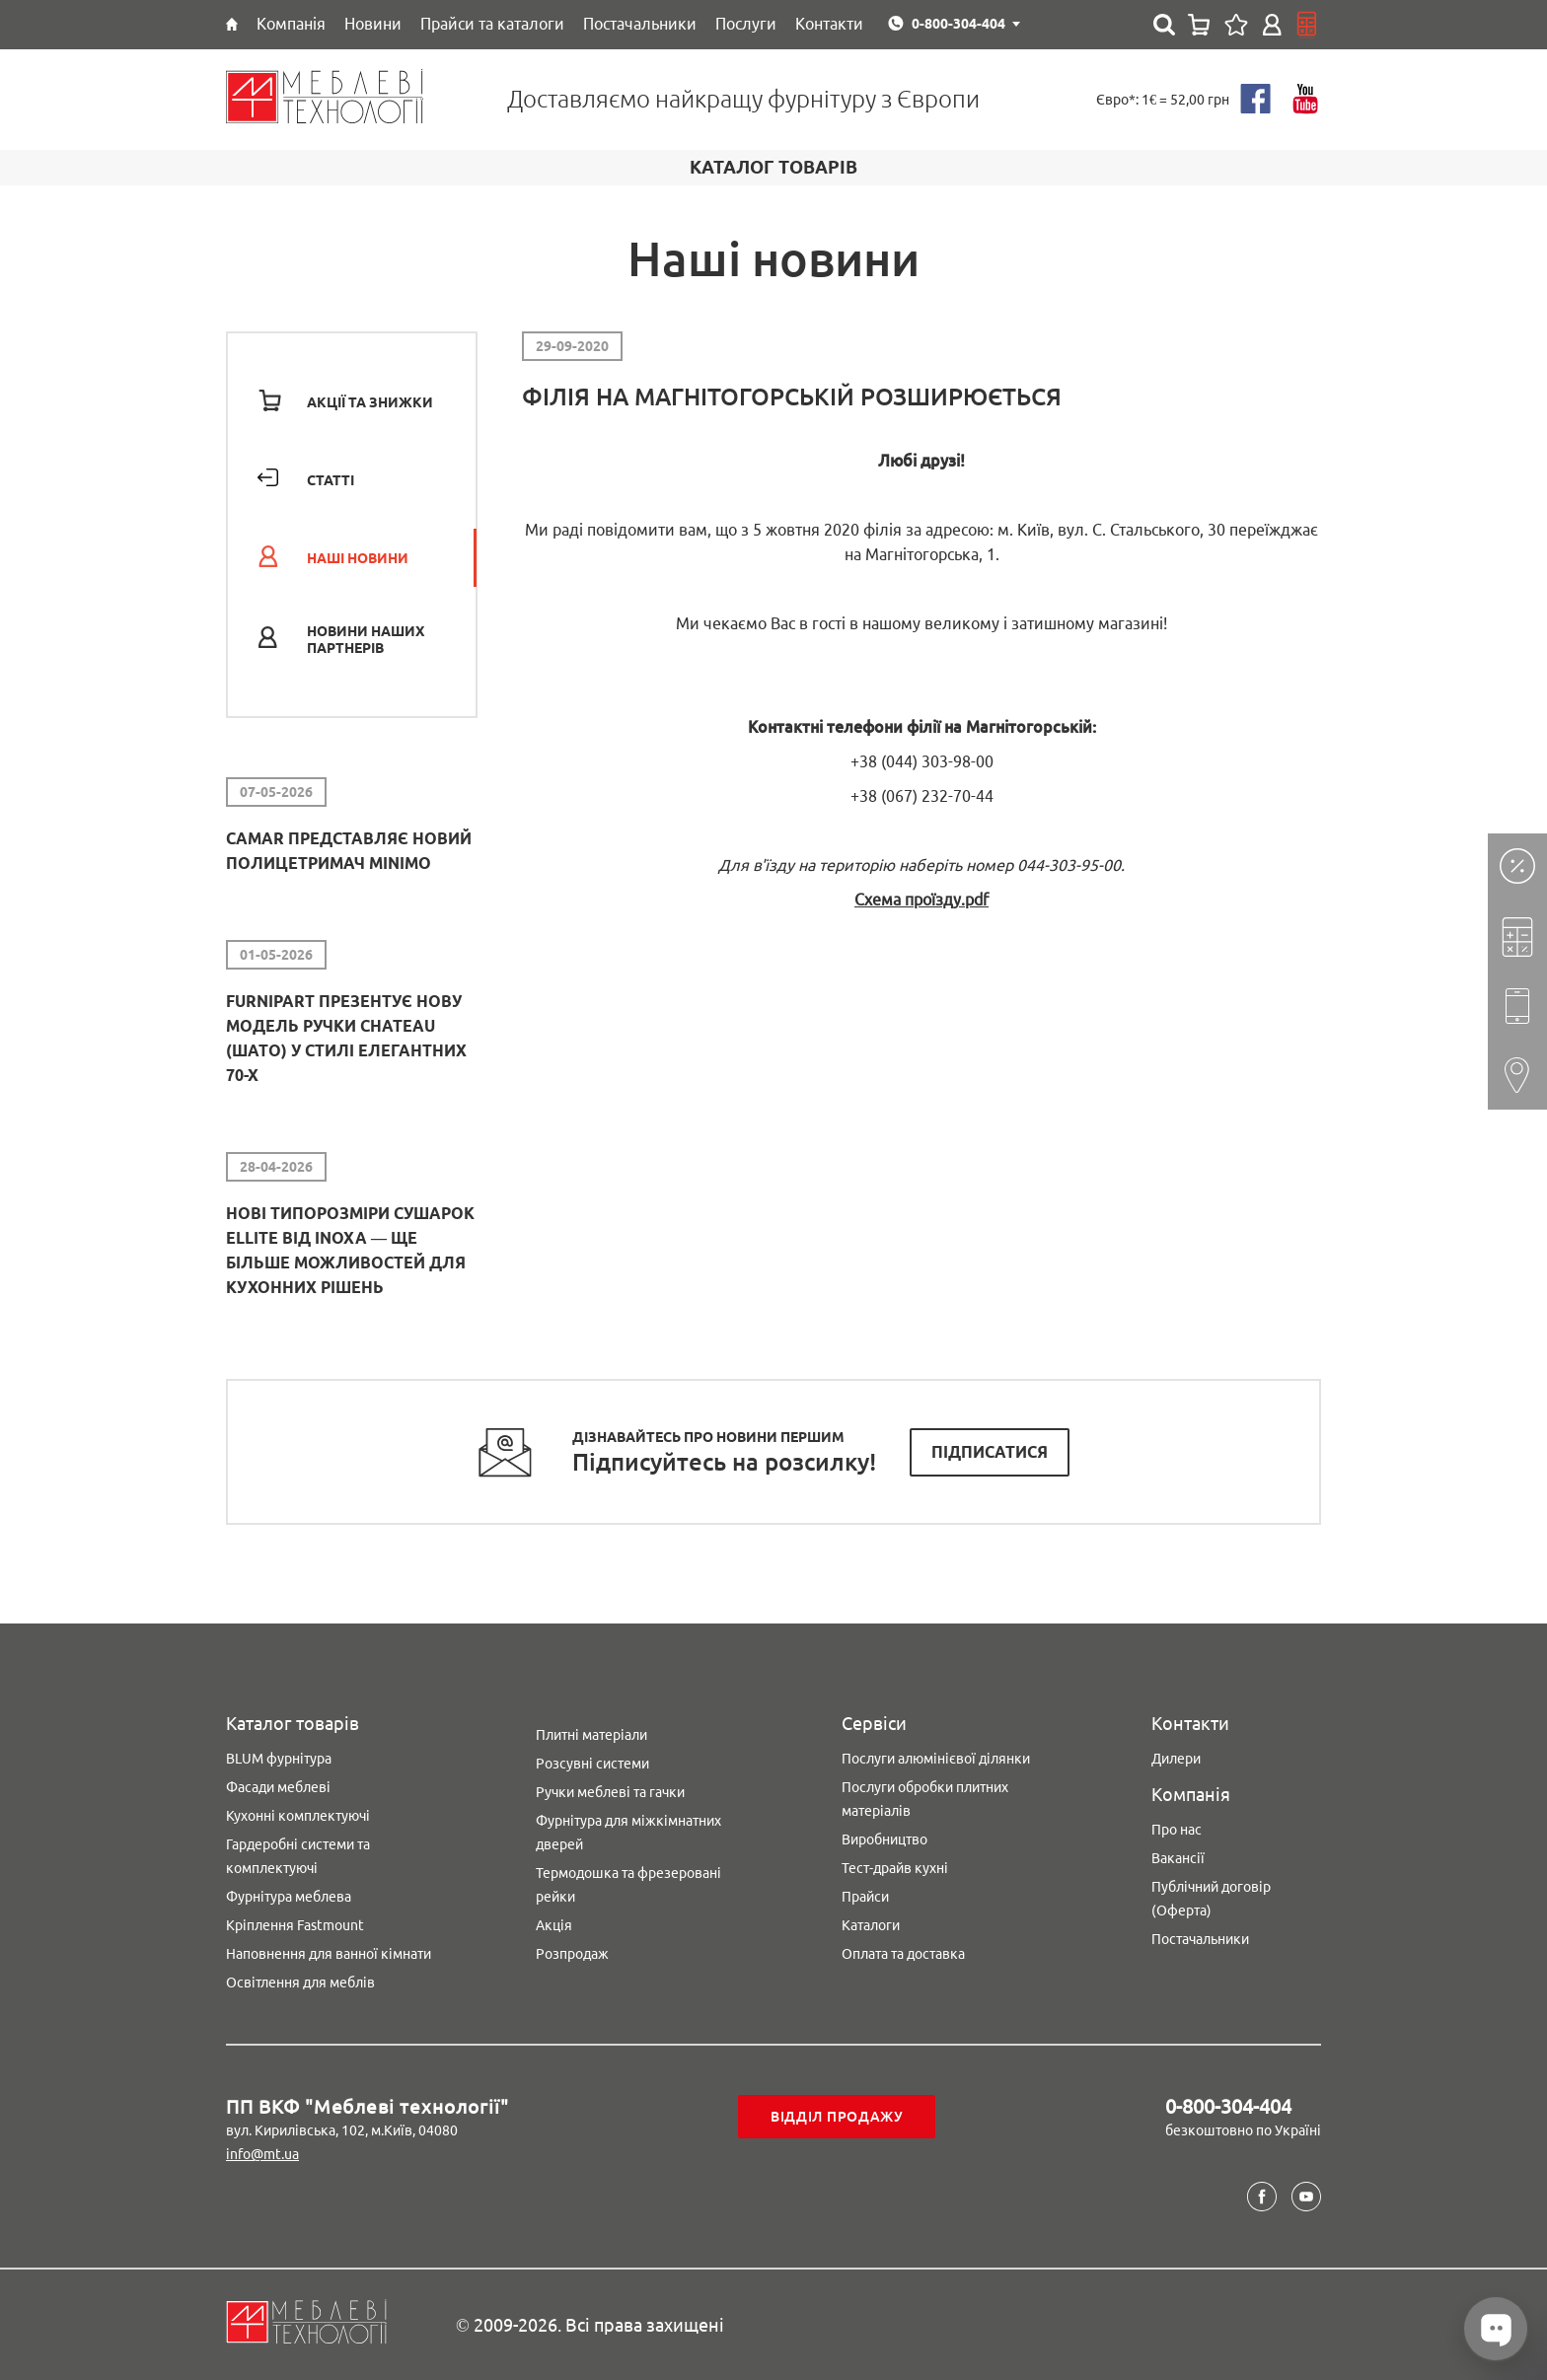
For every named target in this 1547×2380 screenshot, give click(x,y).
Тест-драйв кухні (895, 1868)
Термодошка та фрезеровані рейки (628, 1885)
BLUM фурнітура (279, 1759)
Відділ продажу (837, 2117)
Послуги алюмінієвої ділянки (936, 1759)
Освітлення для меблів (300, 1982)
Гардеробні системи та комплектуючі (298, 1856)
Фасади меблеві (278, 1787)
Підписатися (989, 1452)
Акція (554, 1925)
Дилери (1176, 1759)
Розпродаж (572, 1954)
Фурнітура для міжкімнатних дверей (628, 1832)
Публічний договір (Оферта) (1211, 1898)
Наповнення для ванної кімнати (328, 1954)
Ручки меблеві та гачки (610, 1792)
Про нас (1176, 1830)
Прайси (865, 1897)
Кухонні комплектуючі (298, 1816)
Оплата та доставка (903, 1954)
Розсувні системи (592, 1763)
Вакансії (1178, 1858)
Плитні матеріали (591, 1735)
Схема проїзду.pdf (921, 899)
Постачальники (1200, 1939)
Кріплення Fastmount (295, 1925)
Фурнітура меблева (288, 1897)
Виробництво (884, 1839)
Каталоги (871, 1925)
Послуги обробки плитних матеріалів (925, 1799)
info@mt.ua (262, 2154)
